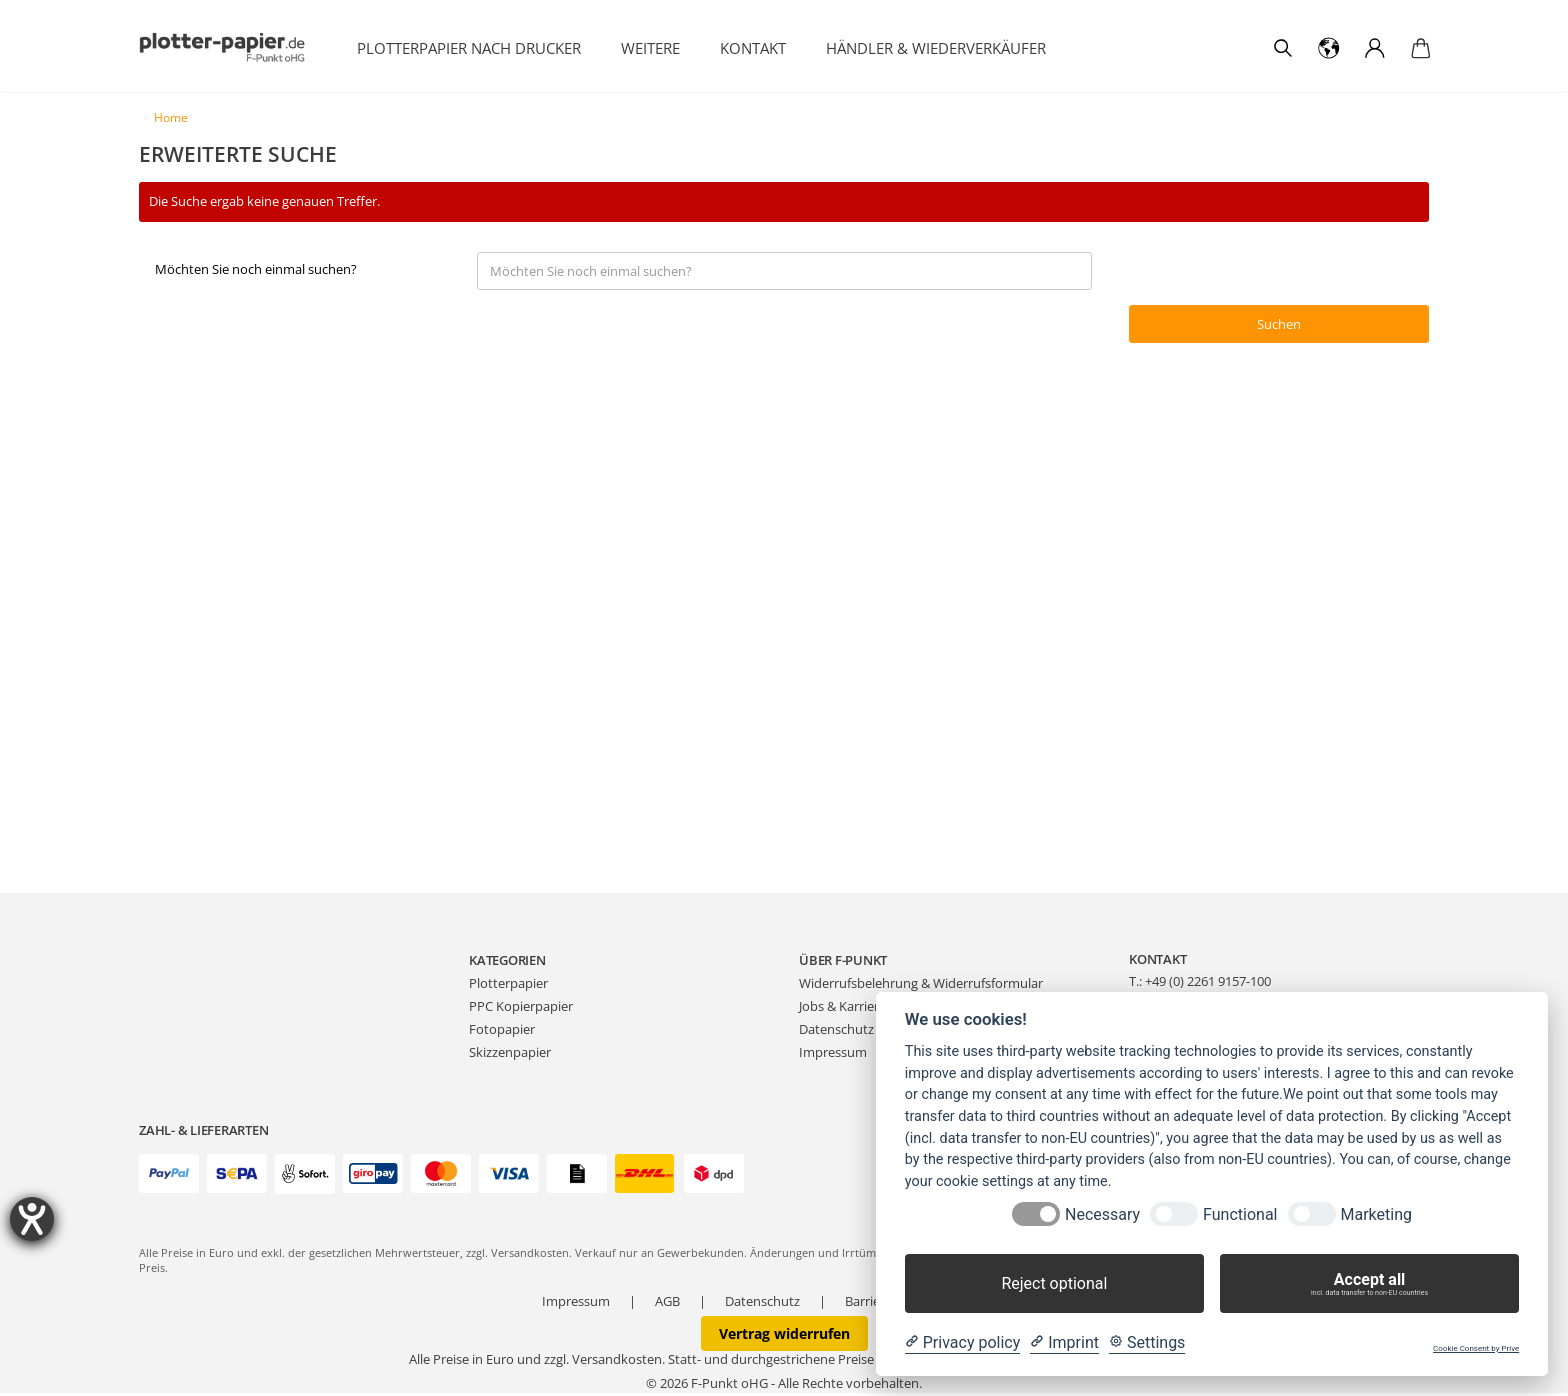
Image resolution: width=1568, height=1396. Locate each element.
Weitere (650, 48)
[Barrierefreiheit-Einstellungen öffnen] (32, 1219)
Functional (1240, 1214)
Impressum (833, 1055)
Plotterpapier (508, 987)
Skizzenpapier (510, 1055)
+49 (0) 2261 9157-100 (1208, 984)
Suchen (1279, 327)
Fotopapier (502, 1032)
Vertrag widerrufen (784, 1336)
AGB (667, 1304)
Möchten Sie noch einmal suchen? (256, 273)
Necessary (1102, 1214)
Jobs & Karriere (842, 1009)
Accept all (1369, 1284)
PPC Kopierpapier (521, 1009)
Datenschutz (836, 1032)
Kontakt (753, 48)
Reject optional (1054, 1283)
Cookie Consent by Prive (1476, 1348)
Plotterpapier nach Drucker (469, 48)
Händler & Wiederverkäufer (936, 48)
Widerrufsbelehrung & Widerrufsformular (921, 987)
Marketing (1376, 1214)
